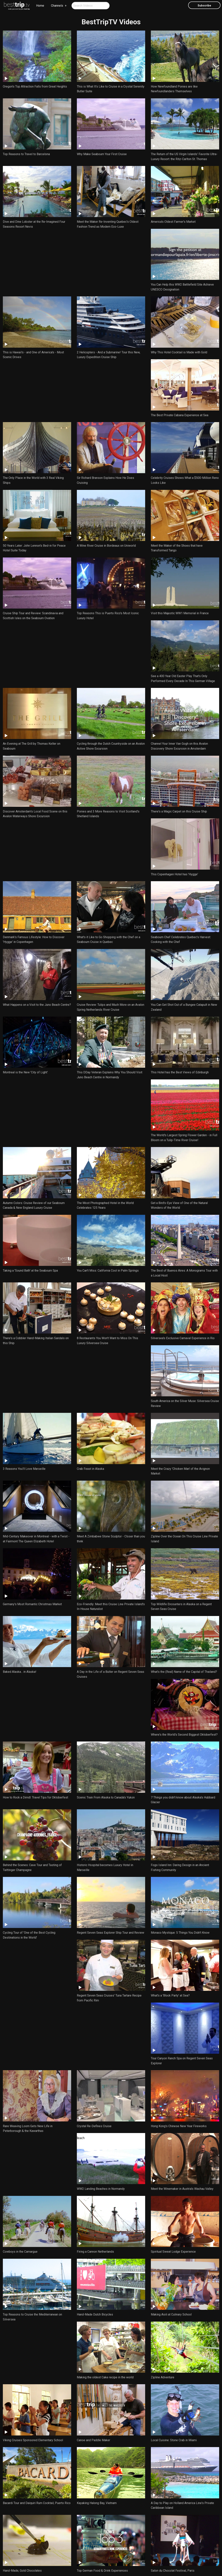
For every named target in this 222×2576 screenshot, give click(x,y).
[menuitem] (17, 6)
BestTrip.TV (95, 2565)
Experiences (105, 2543)
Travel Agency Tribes (130, 2565)
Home (40, 5)
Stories (124, 2543)
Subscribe (204, 5)
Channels (57, 5)
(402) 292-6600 (99, 2558)
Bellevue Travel (81, 2543)
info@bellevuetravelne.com (125, 2558)
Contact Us (142, 2543)
